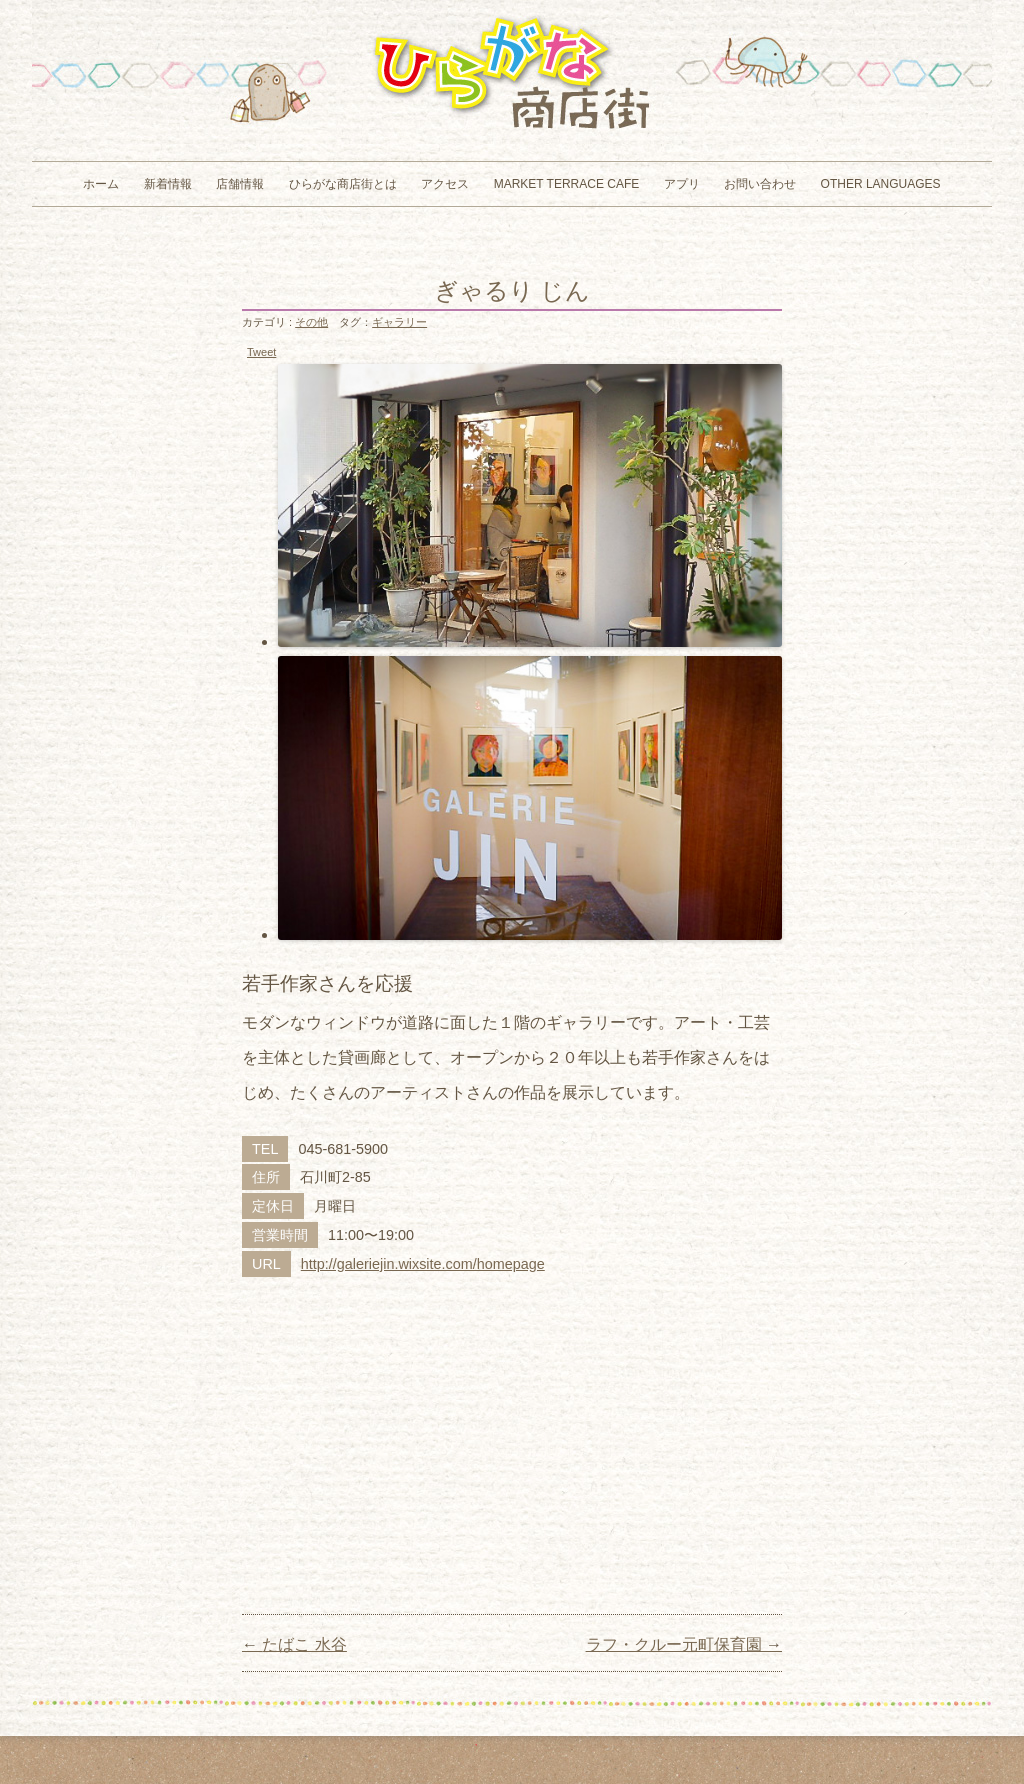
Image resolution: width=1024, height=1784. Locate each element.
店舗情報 (240, 184)
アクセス (445, 184)
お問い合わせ (760, 184)
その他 (311, 322)
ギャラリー (399, 322)
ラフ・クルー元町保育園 (684, 1644)
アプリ (682, 184)
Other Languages (881, 184)
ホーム (101, 184)
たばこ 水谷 (294, 1644)
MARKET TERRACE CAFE (567, 184)
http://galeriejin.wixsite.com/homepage (423, 1264)
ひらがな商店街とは (343, 184)
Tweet (261, 352)
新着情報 (168, 184)
